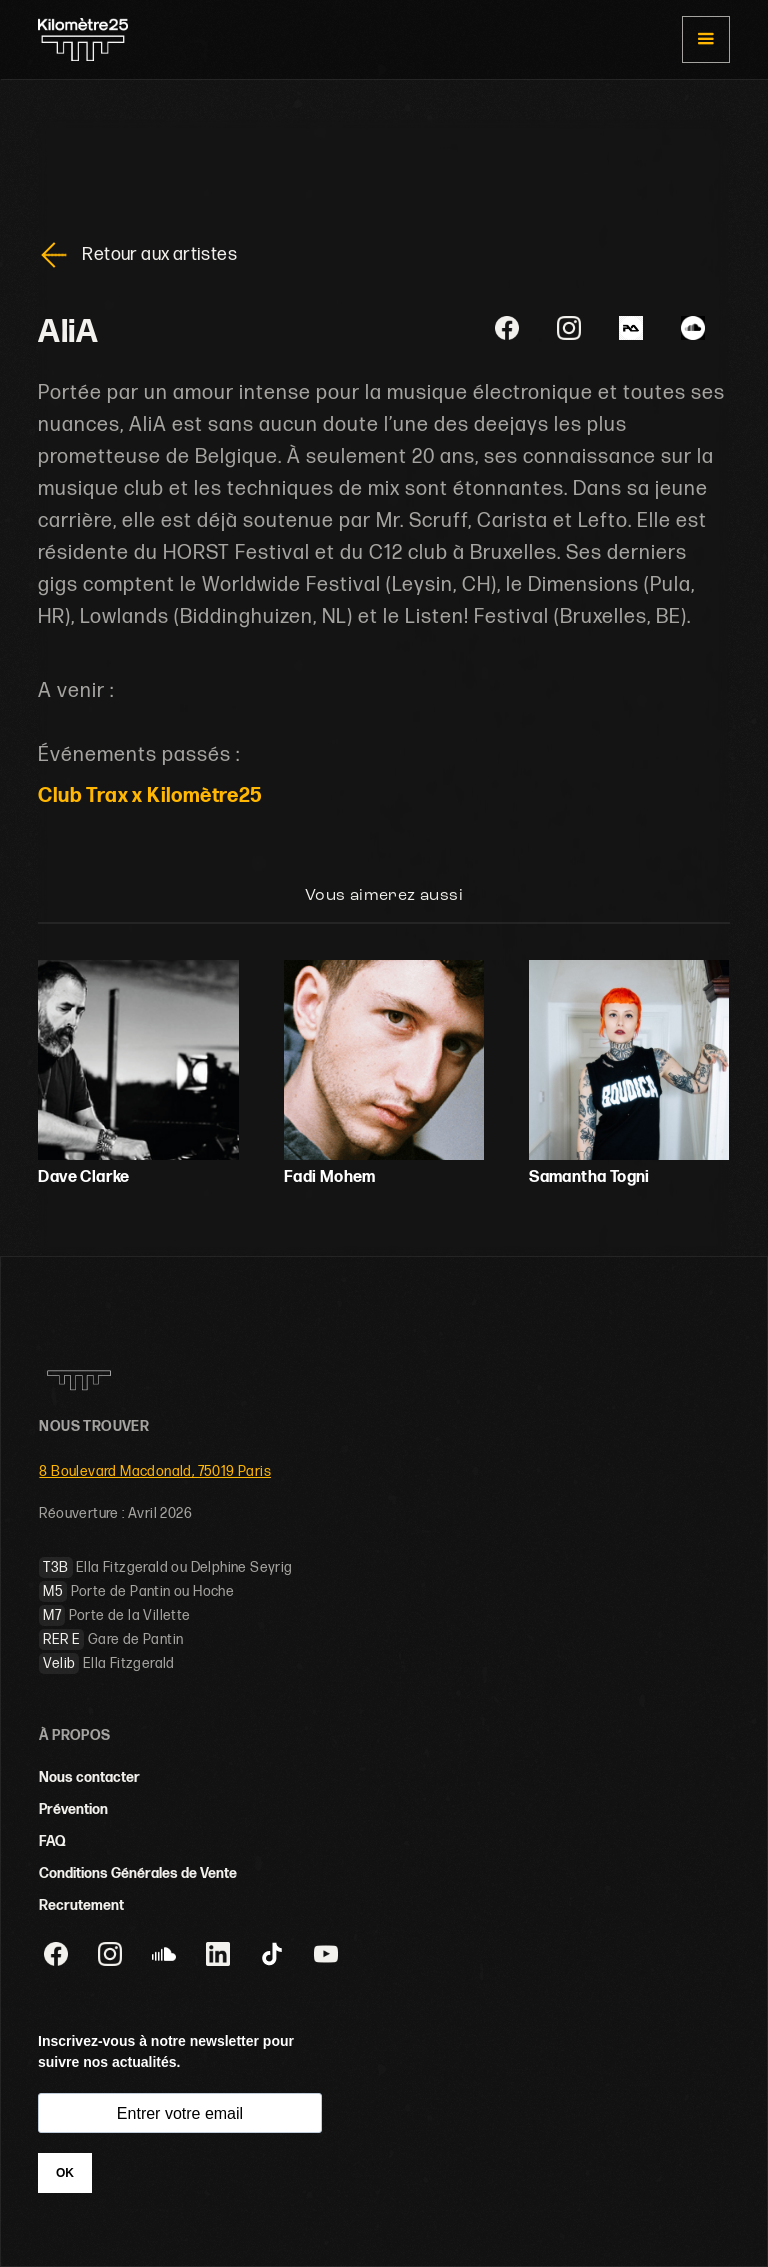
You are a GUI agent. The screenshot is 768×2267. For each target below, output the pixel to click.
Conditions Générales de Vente (138, 1873)
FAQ (52, 1841)
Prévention (73, 1809)
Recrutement (81, 1905)
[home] (83, 40)
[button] (705, 39)
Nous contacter (89, 1777)
